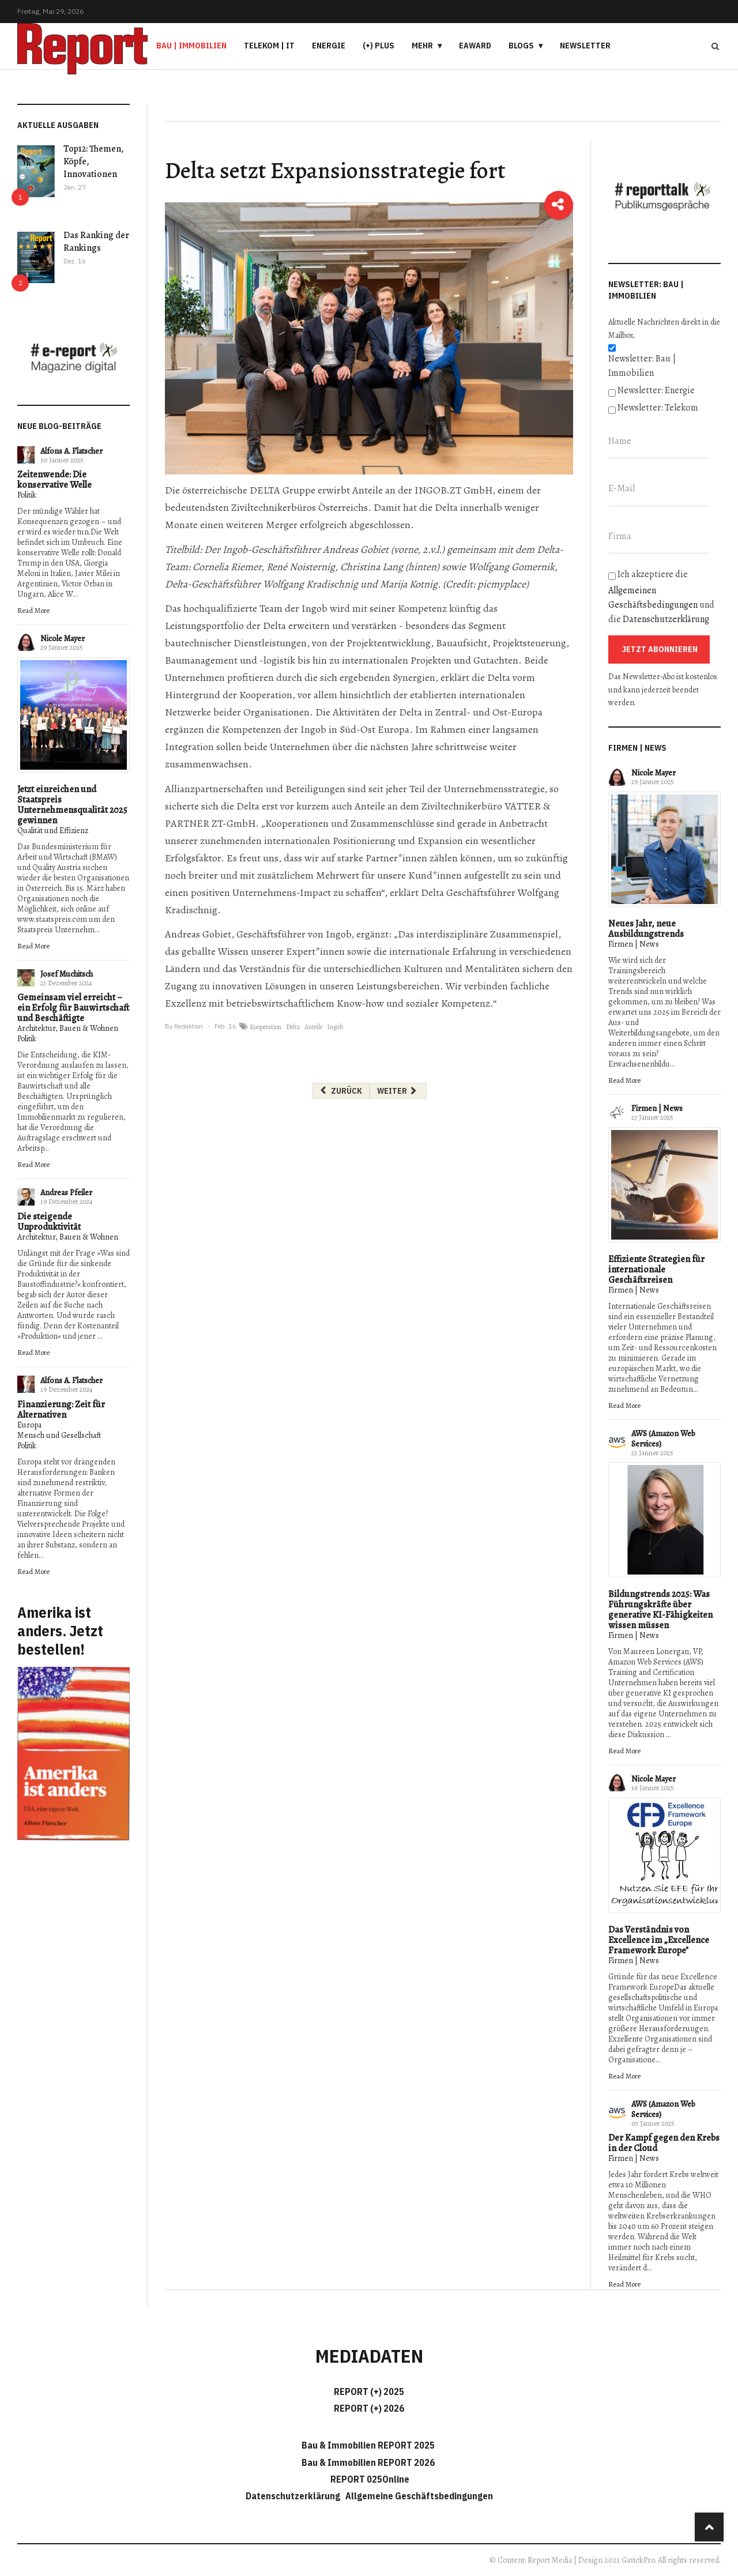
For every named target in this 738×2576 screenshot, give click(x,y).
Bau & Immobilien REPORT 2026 (368, 2462)
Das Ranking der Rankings (96, 241)
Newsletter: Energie (656, 390)
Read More (33, 610)
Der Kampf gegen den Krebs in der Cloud (664, 2143)
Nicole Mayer (62, 638)
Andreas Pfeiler (66, 1192)
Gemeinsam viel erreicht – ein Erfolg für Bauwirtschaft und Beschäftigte (73, 1008)
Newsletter (585, 45)
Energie (328, 45)
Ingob (335, 1027)
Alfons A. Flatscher (71, 451)
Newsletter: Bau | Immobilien (642, 365)
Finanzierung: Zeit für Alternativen (61, 1409)
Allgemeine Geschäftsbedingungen (419, 2496)
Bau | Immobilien (191, 45)
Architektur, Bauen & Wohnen (67, 1028)
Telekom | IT (269, 45)
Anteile (313, 1027)
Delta (293, 1027)
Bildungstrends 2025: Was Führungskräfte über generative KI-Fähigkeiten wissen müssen (660, 1610)
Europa (29, 1424)
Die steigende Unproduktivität (49, 1221)
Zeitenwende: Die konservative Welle (54, 479)
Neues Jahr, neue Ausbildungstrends (646, 928)
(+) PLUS (378, 45)
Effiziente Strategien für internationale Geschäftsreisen (656, 1269)
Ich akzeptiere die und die (661, 597)
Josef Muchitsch (66, 974)
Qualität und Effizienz (52, 830)
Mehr (422, 45)
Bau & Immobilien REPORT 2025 (368, 2445)
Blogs (521, 45)
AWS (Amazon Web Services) (663, 1438)
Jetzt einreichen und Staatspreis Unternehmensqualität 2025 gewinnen (72, 805)
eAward (475, 45)
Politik (26, 494)
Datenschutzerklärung (666, 619)
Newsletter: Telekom (657, 407)
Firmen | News (633, 944)
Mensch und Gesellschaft (59, 1435)
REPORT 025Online (369, 2479)
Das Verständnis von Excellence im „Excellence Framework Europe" (658, 1940)
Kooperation (265, 1027)
